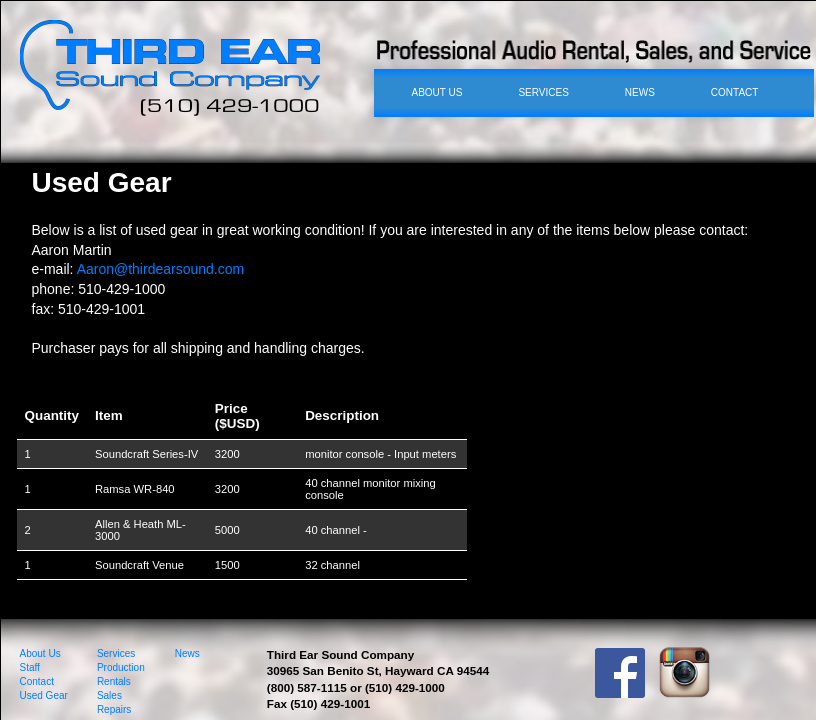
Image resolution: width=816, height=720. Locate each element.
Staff (30, 667)
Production (121, 667)
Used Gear (44, 695)
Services (116, 653)
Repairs (114, 709)
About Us (40, 653)
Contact (37, 681)
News (187, 653)
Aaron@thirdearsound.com (161, 269)
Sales (109, 695)
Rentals (114, 681)
